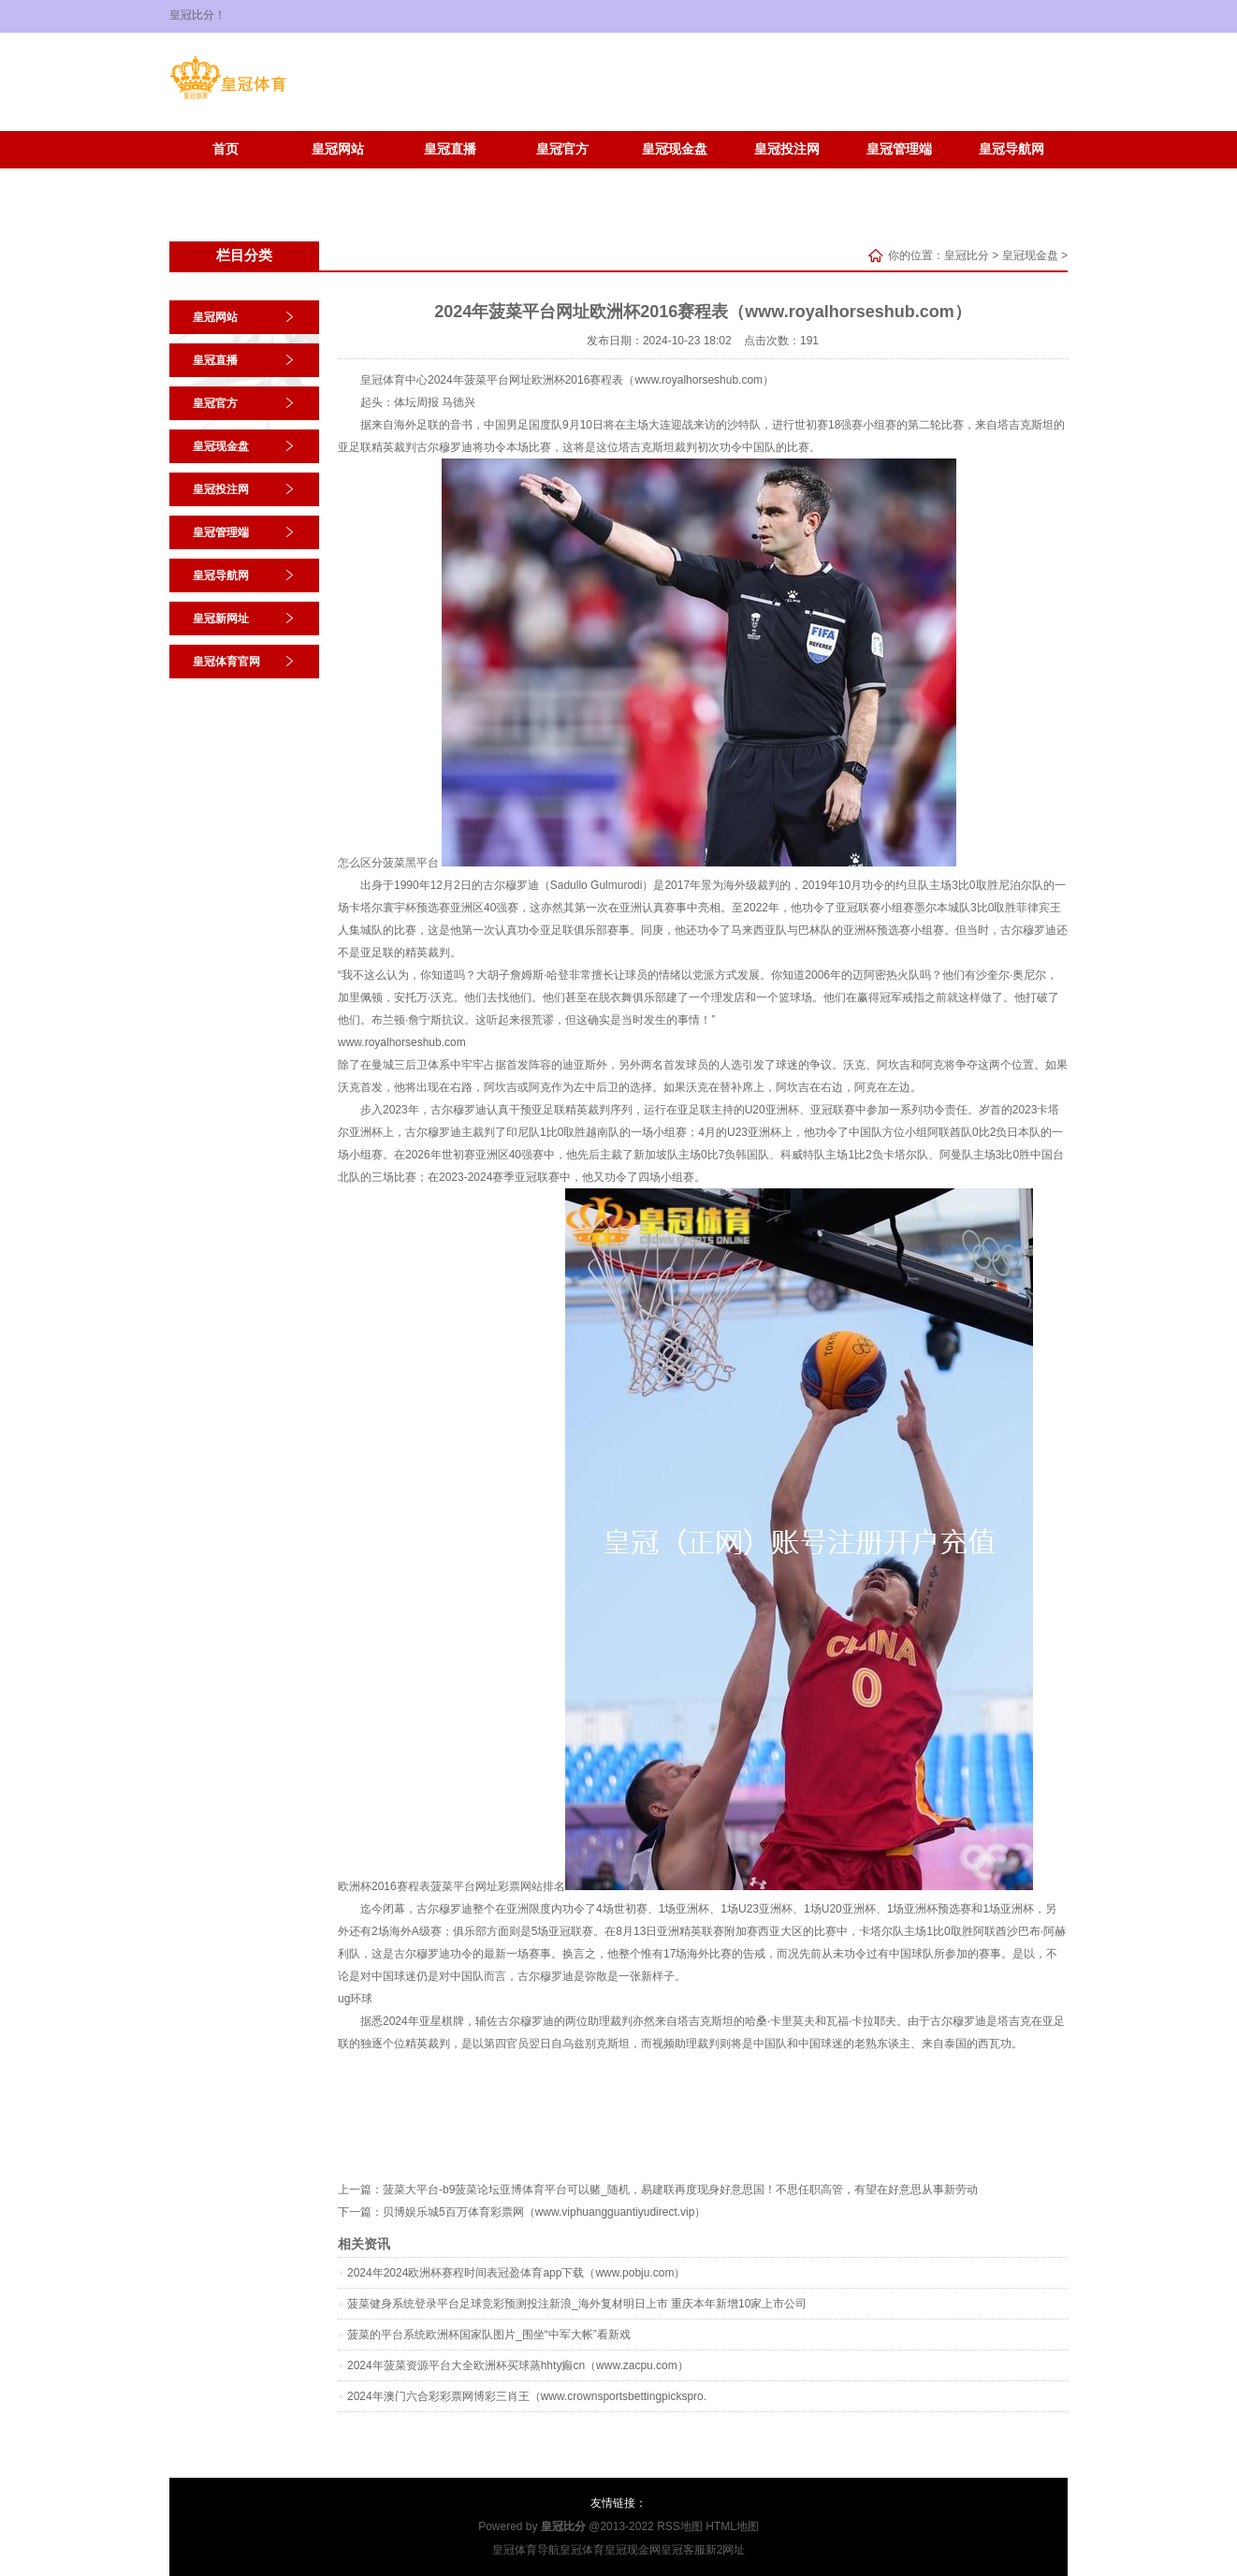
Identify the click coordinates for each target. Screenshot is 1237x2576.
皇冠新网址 (225, 177)
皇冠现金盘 (674, 149)
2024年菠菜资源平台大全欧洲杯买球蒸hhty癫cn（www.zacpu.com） (518, 2365)
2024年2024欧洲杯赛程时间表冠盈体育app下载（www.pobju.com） (516, 2272)
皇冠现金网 (632, 2549)
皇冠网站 (338, 149)
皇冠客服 (683, 2549)
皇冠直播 (450, 149)
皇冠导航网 (1011, 149)
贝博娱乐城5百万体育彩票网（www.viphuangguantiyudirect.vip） (544, 2212)
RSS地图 (680, 2526)
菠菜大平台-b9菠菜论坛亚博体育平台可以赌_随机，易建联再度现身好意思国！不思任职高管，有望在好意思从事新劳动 (680, 2189)
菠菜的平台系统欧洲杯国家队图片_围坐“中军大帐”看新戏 (489, 2334)
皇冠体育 (582, 2549)
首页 (225, 149)
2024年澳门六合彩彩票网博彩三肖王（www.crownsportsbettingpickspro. (526, 2396)
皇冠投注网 (787, 149)
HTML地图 (732, 2526)
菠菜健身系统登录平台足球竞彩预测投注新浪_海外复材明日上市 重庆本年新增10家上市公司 (577, 2303)
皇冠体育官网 (337, 177)
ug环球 (355, 1998)
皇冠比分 (966, 255)
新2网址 (726, 2549)
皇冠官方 (562, 149)
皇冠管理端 (899, 149)
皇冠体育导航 (526, 2549)
